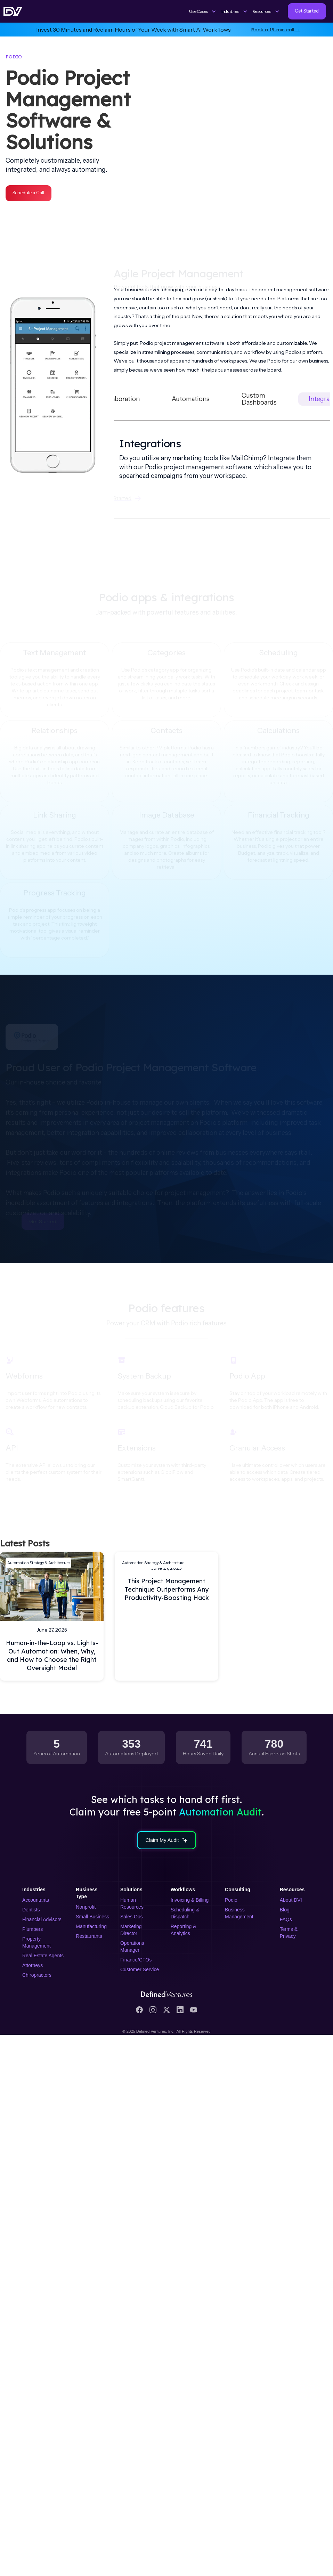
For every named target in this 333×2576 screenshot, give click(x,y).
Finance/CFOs (136, 1960)
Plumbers (32, 1929)
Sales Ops (131, 1916)
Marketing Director (130, 1930)
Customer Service (139, 1969)
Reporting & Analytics (183, 1930)
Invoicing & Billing (190, 1900)
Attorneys (32, 1965)
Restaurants (89, 1936)
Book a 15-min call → (275, 29)
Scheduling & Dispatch (185, 1913)
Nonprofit (86, 1907)
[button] (202, 11)
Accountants (35, 1900)
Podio (231, 1900)
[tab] (119, 399)
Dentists (31, 1909)
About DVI (291, 1900)
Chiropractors (36, 1975)
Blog (285, 1909)
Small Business (92, 1916)
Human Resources (132, 1903)
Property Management (36, 1942)
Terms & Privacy (289, 1932)
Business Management (239, 1913)
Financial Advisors (42, 1919)
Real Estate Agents (43, 1955)
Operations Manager (132, 1946)
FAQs (286, 1919)
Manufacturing (91, 1926)
